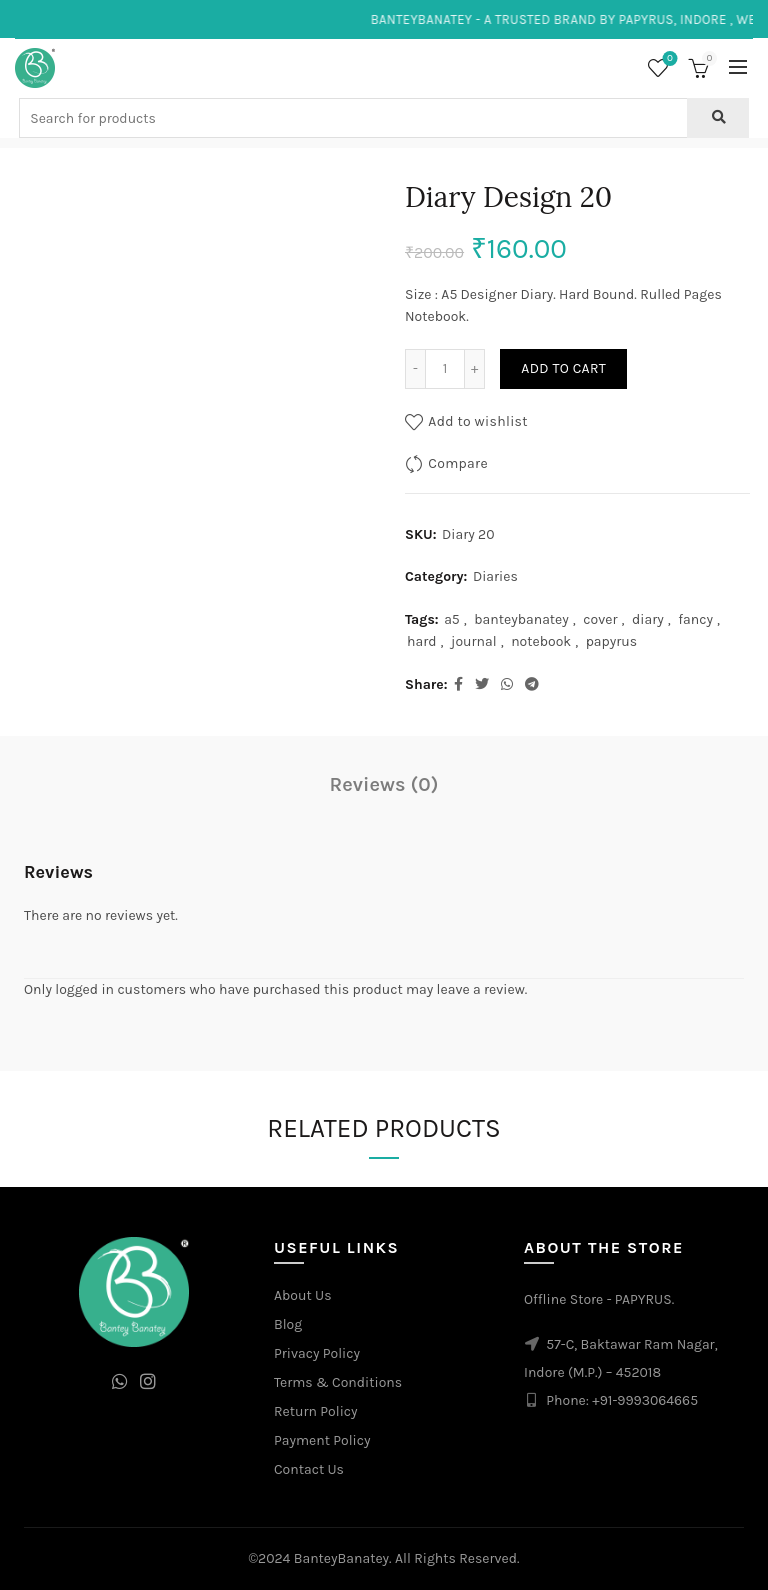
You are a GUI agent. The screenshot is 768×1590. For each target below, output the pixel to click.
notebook (541, 641)
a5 (452, 619)
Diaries (495, 576)
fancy (695, 619)
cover (600, 619)
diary (648, 619)
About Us (303, 1295)
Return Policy (316, 1411)
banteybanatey (521, 619)
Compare (458, 463)
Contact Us (309, 1469)
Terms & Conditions (338, 1382)
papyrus (612, 641)
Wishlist (668, 59)
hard (422, 641)
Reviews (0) (384, 784)
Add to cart (563, 368)
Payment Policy (322, 1440)
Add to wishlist (478, 421)
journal (474, 641)
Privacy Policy (317, 1353)
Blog (288, 1324)
